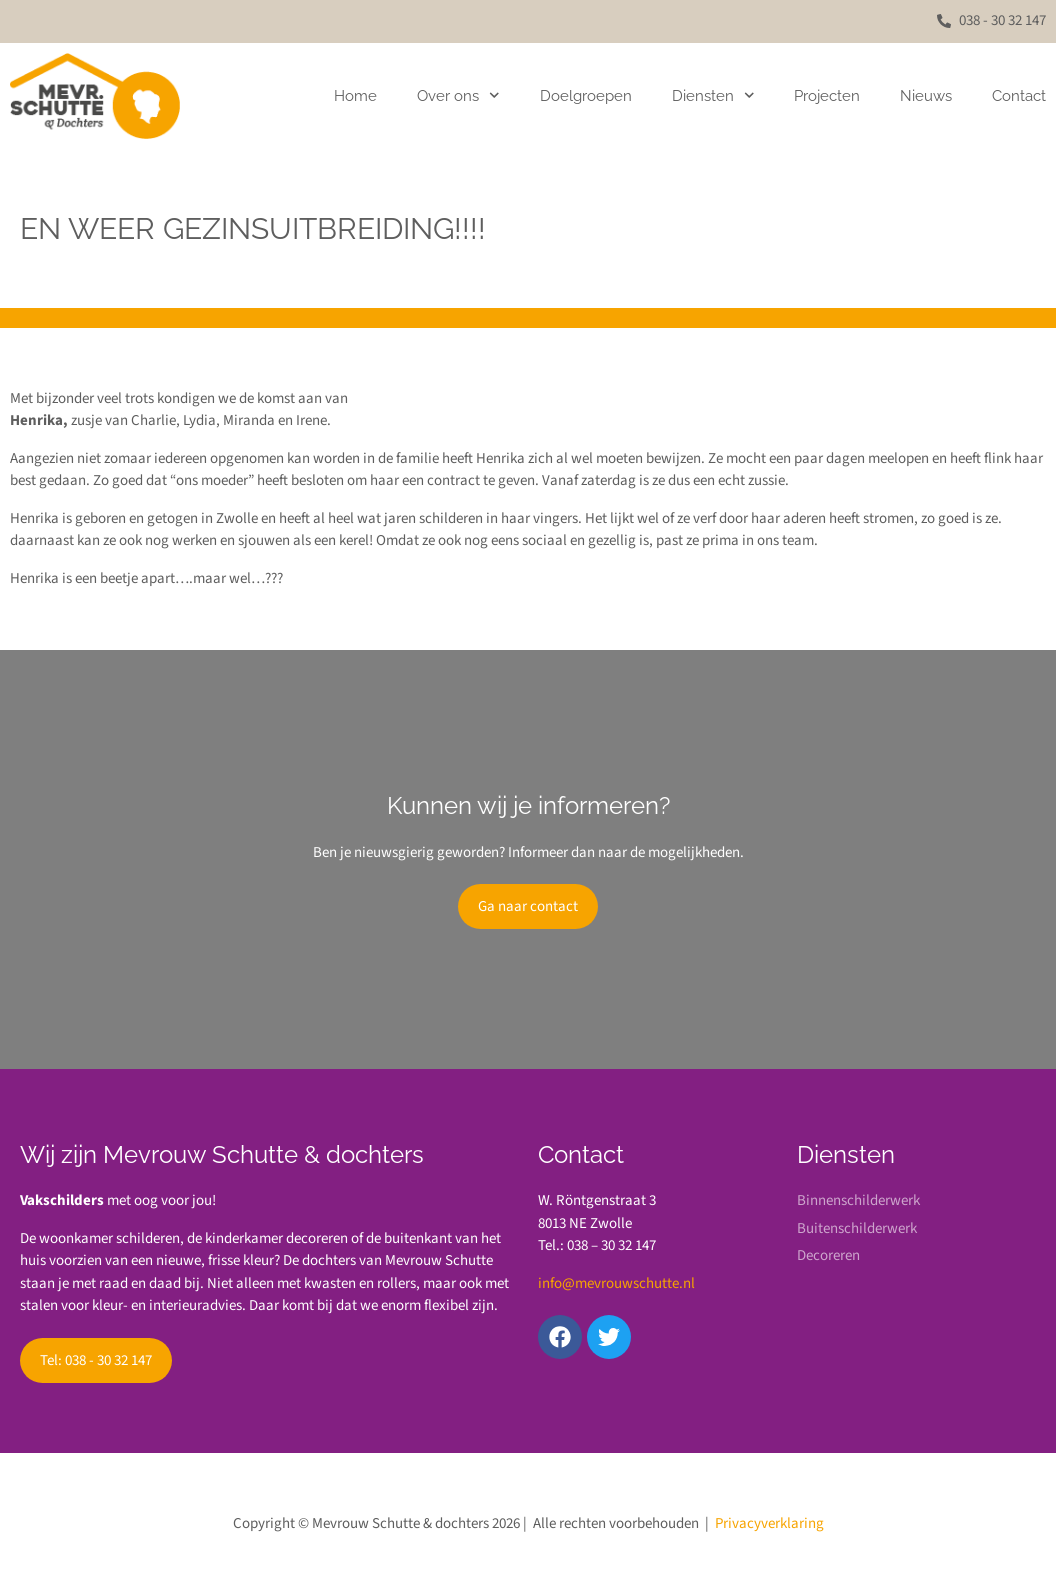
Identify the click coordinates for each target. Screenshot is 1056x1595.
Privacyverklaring (769, 1523)
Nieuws (926, 96)
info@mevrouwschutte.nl (616, 1283)
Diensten (713, 95)
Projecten (827, 96)
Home (355, 96)
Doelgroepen (586, 96)
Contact (1019, 96)
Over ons (458, 95)
